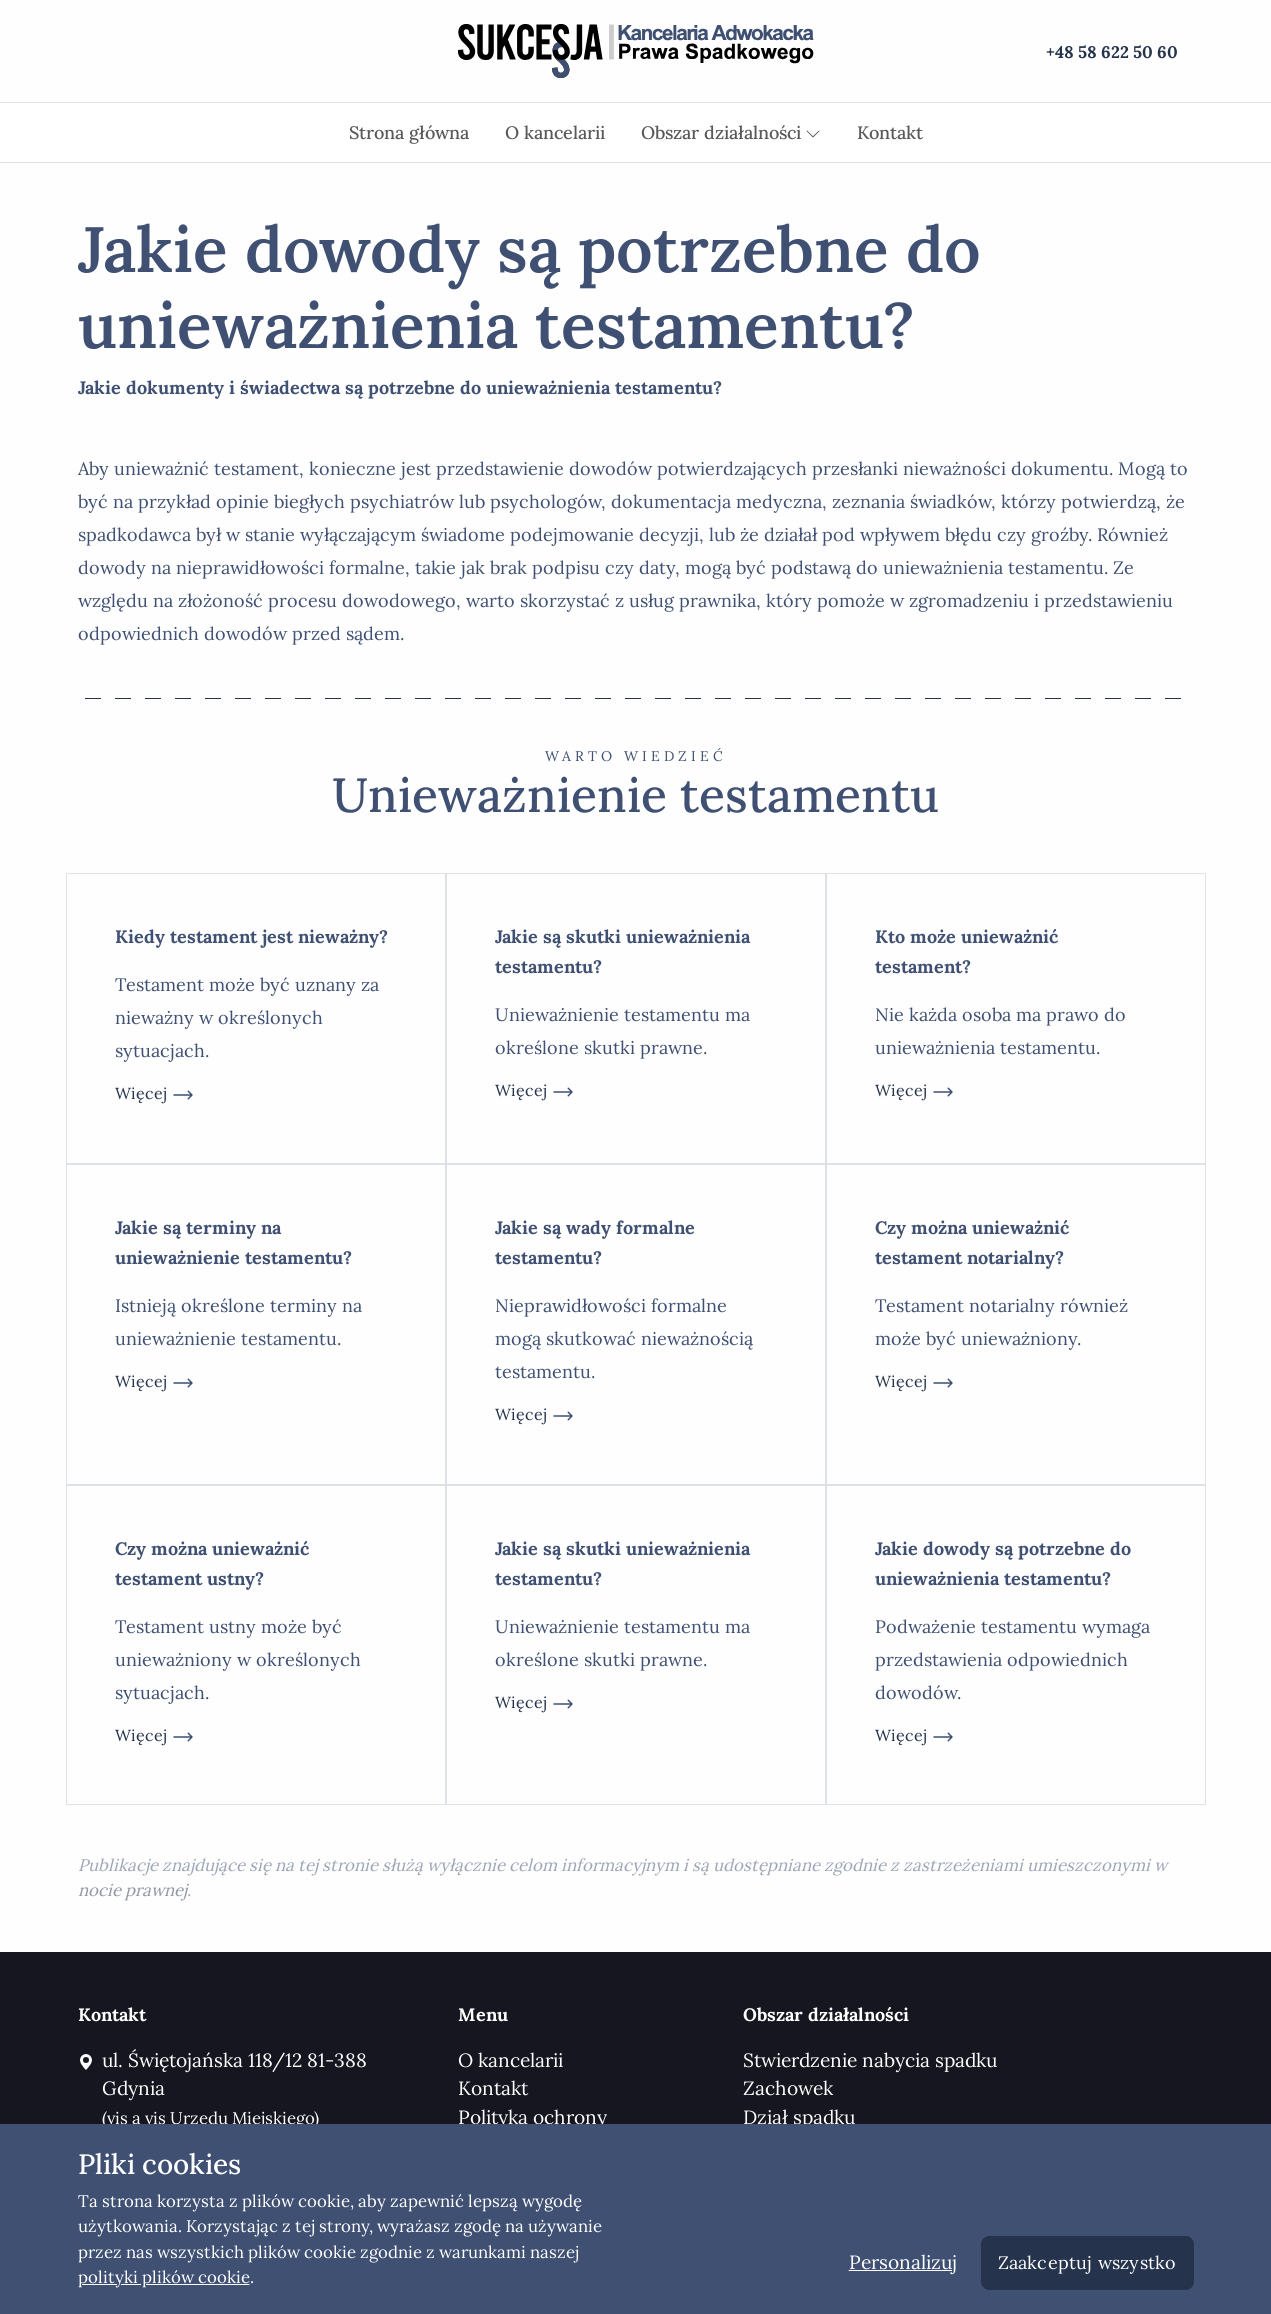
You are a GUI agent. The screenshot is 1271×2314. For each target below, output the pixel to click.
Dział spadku (799, 2117)
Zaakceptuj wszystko (1087, 2262)
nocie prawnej (132, 1890)
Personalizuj (903, 2262)
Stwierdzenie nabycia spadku (870, 2060)
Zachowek (788, 2088)
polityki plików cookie (164, 2277)
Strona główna (409, 132)
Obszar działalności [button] (731, 132)
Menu (483, 2014)
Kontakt (890, 132)
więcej (155, 1095)
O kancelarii (555, 132)
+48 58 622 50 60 (1112, 52)
